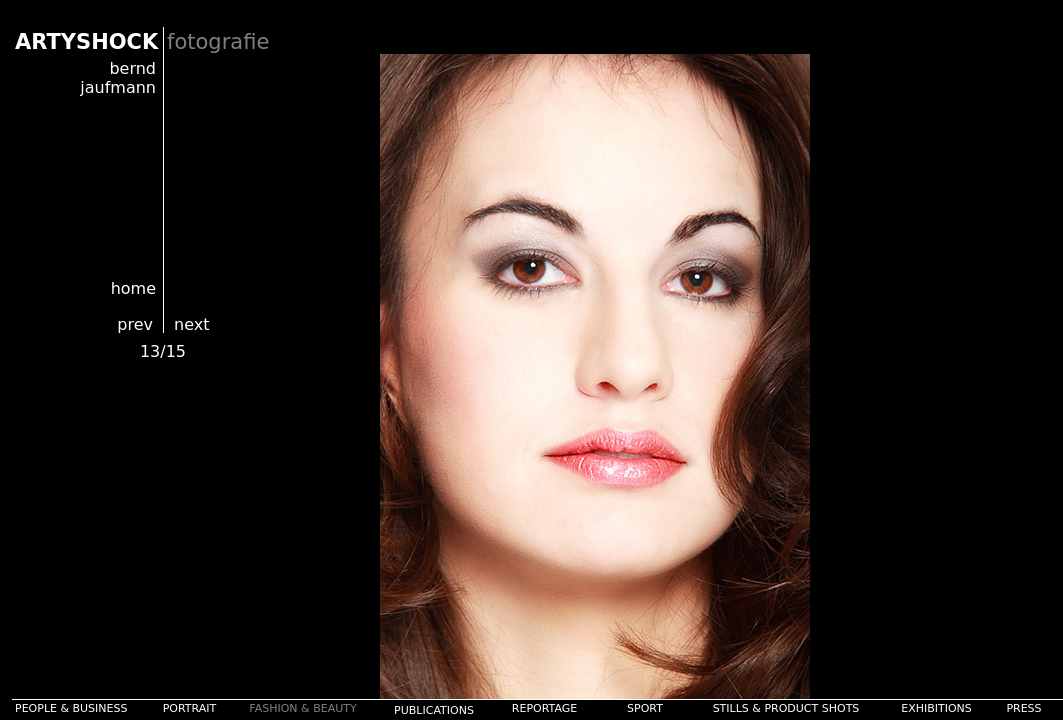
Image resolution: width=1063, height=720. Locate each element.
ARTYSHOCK (86, 42)
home (133, 288)
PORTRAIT (190, 708)
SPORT (645, 708)
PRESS (1023, 708)
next (191, 324)
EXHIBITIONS (936, 708)
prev (135, 324)
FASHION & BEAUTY (302, 708)
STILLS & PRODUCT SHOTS (786, 708)
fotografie (218, 42)
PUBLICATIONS (434, 710)
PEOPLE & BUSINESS (71, 708)
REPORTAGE (544, 708)
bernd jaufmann (118, 78)
